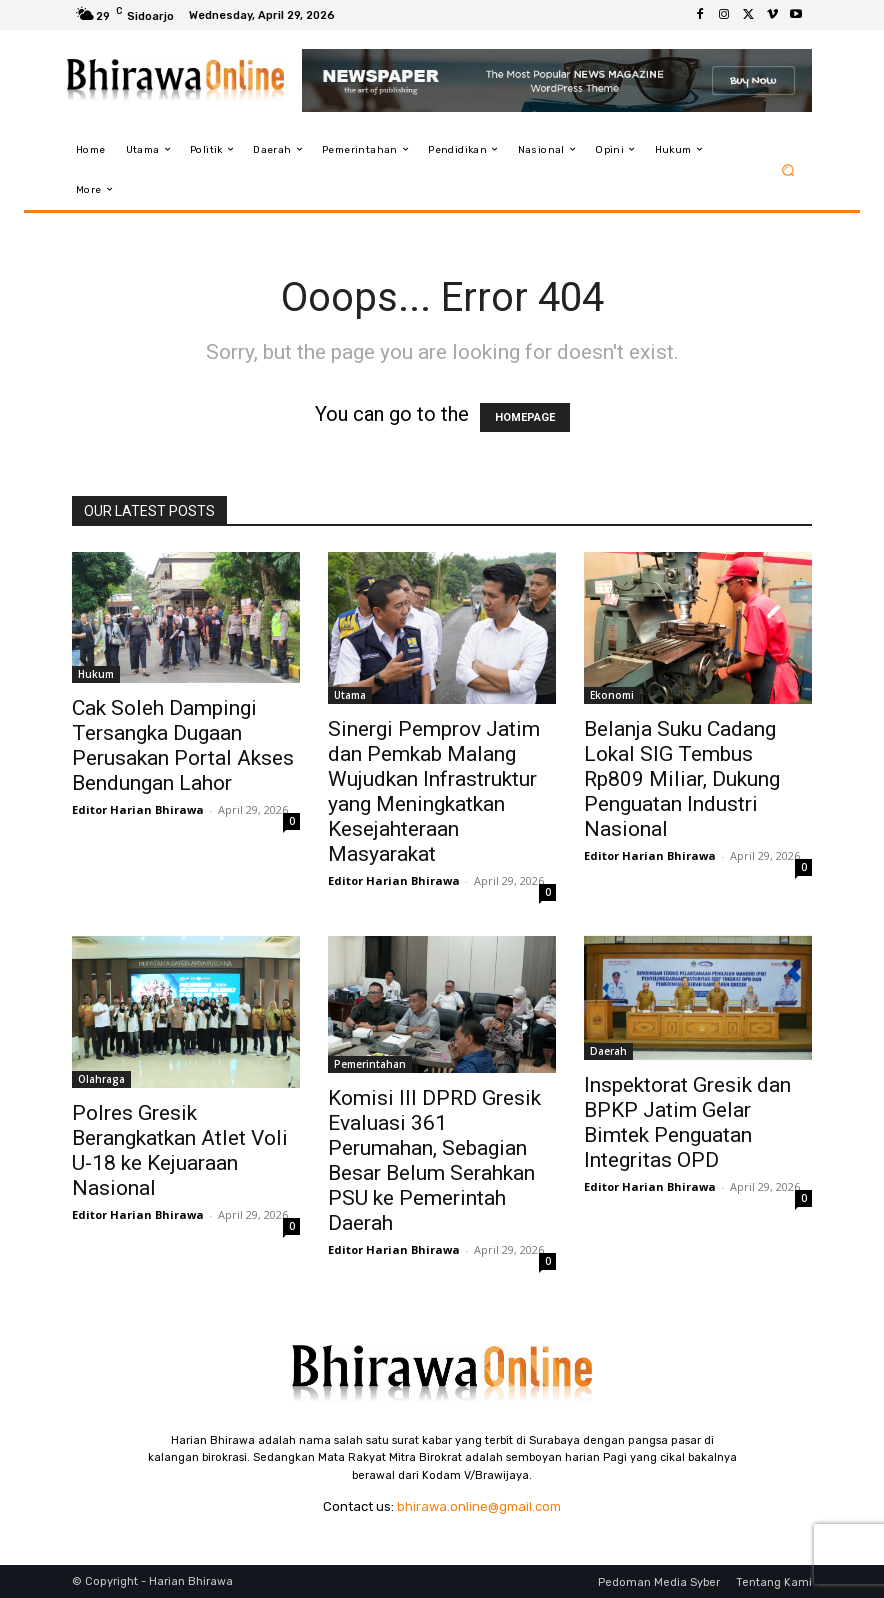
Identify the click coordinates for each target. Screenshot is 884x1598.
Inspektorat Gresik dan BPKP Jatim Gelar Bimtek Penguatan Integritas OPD (687, 1122)
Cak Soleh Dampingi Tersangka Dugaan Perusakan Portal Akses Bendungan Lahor (183, 745)
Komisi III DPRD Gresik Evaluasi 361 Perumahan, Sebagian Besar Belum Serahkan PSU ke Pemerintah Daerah (434, 1160)
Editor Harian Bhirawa (138, 809)
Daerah (608, 1051)
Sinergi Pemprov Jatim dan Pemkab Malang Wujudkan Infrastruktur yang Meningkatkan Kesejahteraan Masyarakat (434, 791)
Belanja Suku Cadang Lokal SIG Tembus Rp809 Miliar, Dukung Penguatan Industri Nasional (682, 779)
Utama (350, 695)
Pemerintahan (370, 1064)
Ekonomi (612, 695)
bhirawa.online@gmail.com (479, 1506)
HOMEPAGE (525, 417)
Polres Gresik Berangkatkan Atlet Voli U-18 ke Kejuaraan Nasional (180, 1150)
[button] (788, 169)
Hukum (96, 674)
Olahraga (101, 1079)
